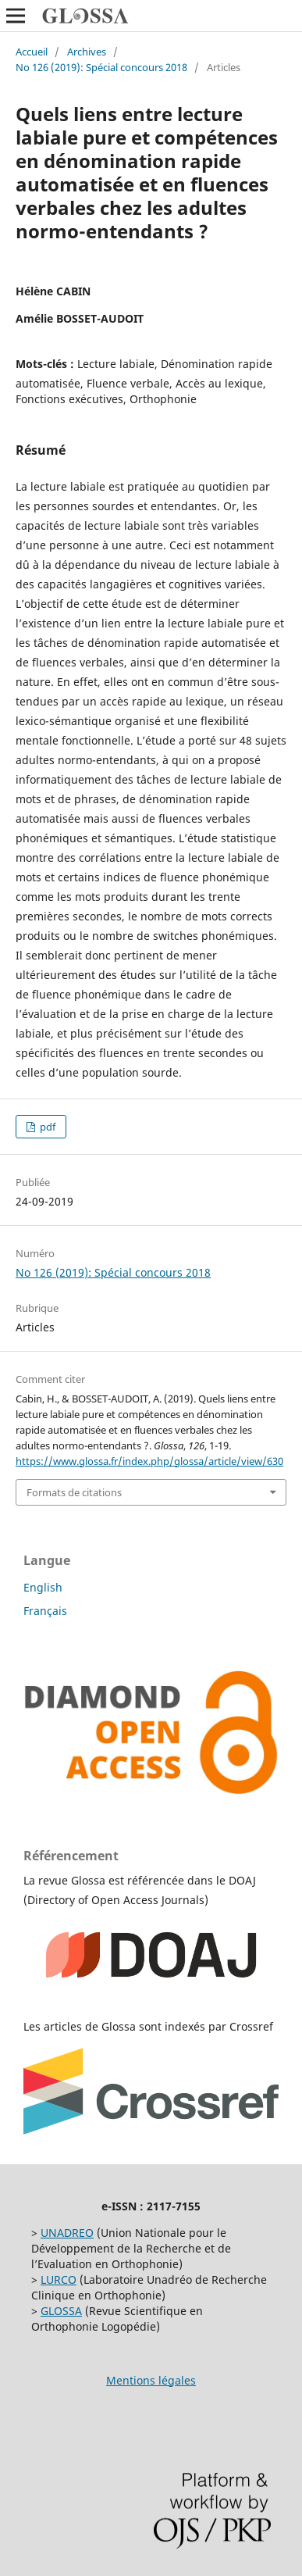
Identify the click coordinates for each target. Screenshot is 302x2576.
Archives (86, 52)
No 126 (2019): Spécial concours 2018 (101, 67)
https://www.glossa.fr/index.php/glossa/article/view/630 (149, 1461)
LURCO (58, 2279)
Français (45, 1610)
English (42, 1587)
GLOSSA (61, 2310)
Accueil (32, 52)
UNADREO (67, 2232)
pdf (46, 1127)
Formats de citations (74, 1492)
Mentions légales (151, 2380)
